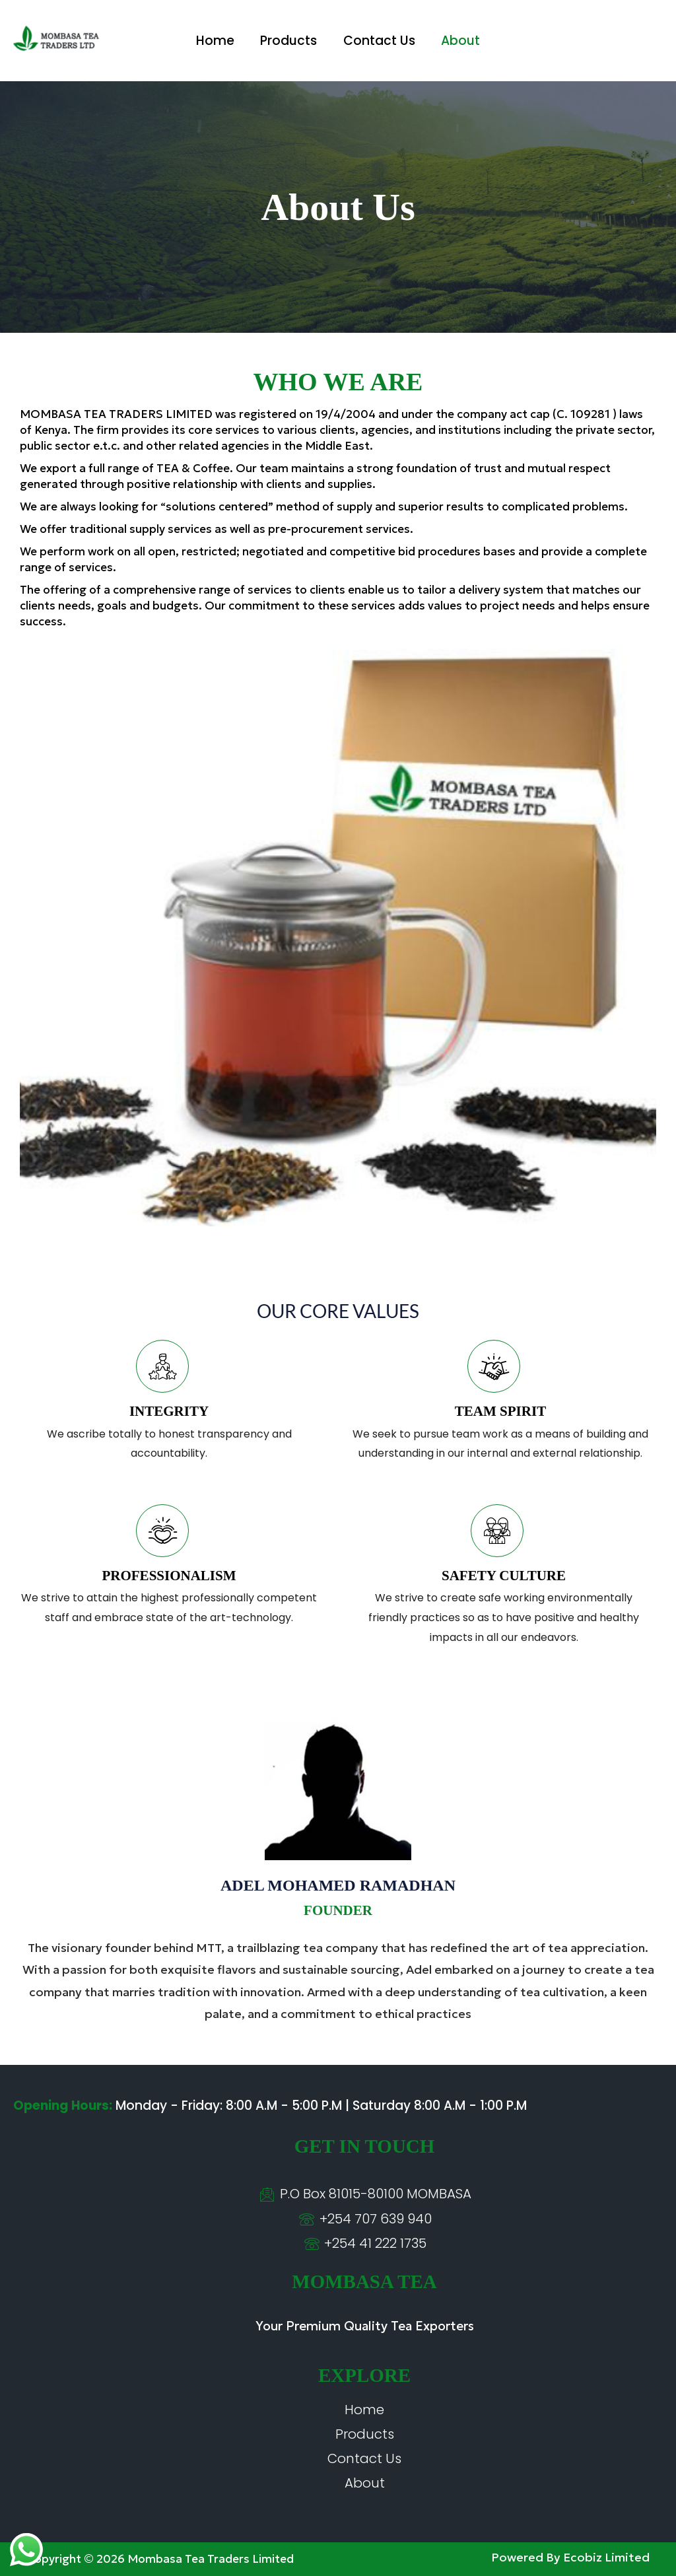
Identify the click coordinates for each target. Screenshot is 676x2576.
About (459, 41)
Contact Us (379, 41)
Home (216, 41)
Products (289, 41)
